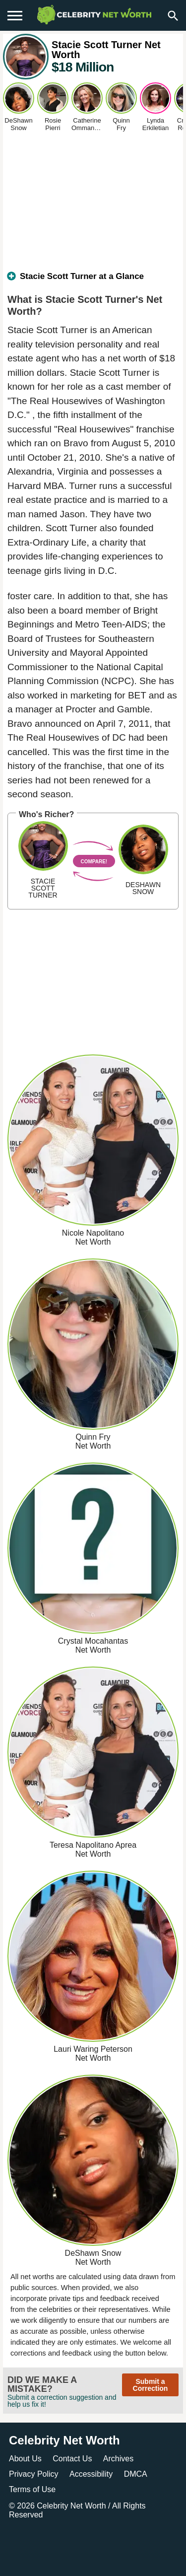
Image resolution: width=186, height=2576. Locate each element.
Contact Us (72, 2458)
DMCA (135, 2474)
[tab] (93, 280)
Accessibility (91, 2474)
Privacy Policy (34, 2474)
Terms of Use (32, 2489)
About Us (25, 2458)
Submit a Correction (150, 2384)
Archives (118, 2458)
